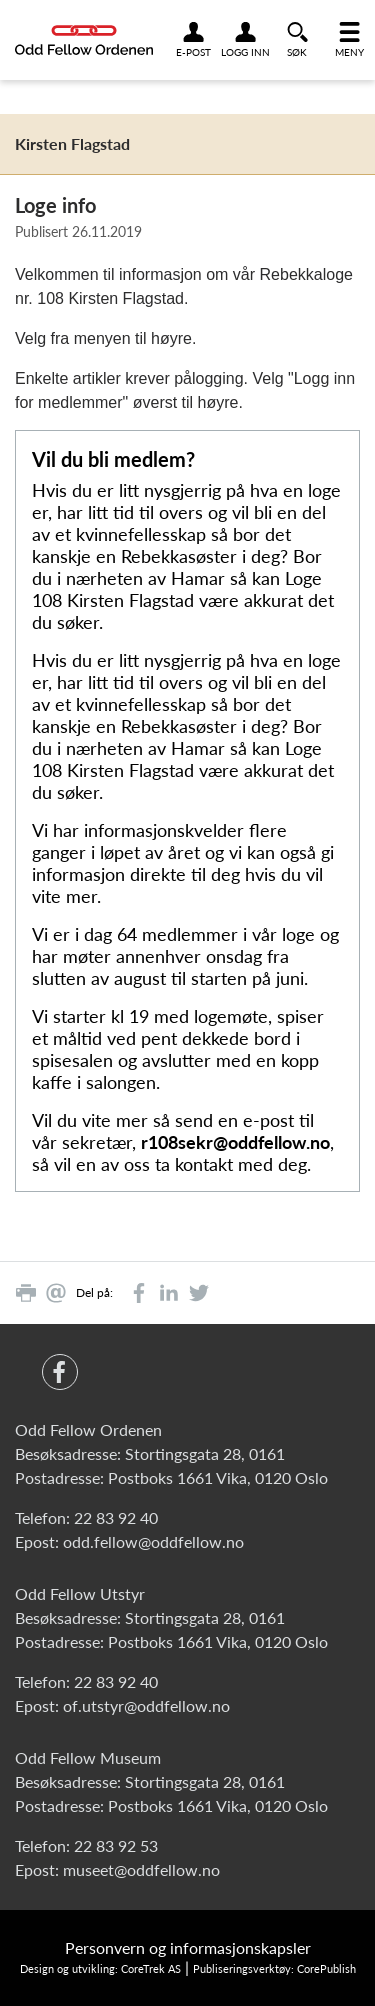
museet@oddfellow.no (141, 1869)
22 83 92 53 (116, 1845)
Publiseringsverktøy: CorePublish (274, 1968)
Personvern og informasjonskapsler (188, 1947)
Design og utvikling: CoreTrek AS (100, 1968)
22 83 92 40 (116, 1517)
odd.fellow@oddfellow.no (153, 1541)
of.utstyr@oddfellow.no (146, 1705)
